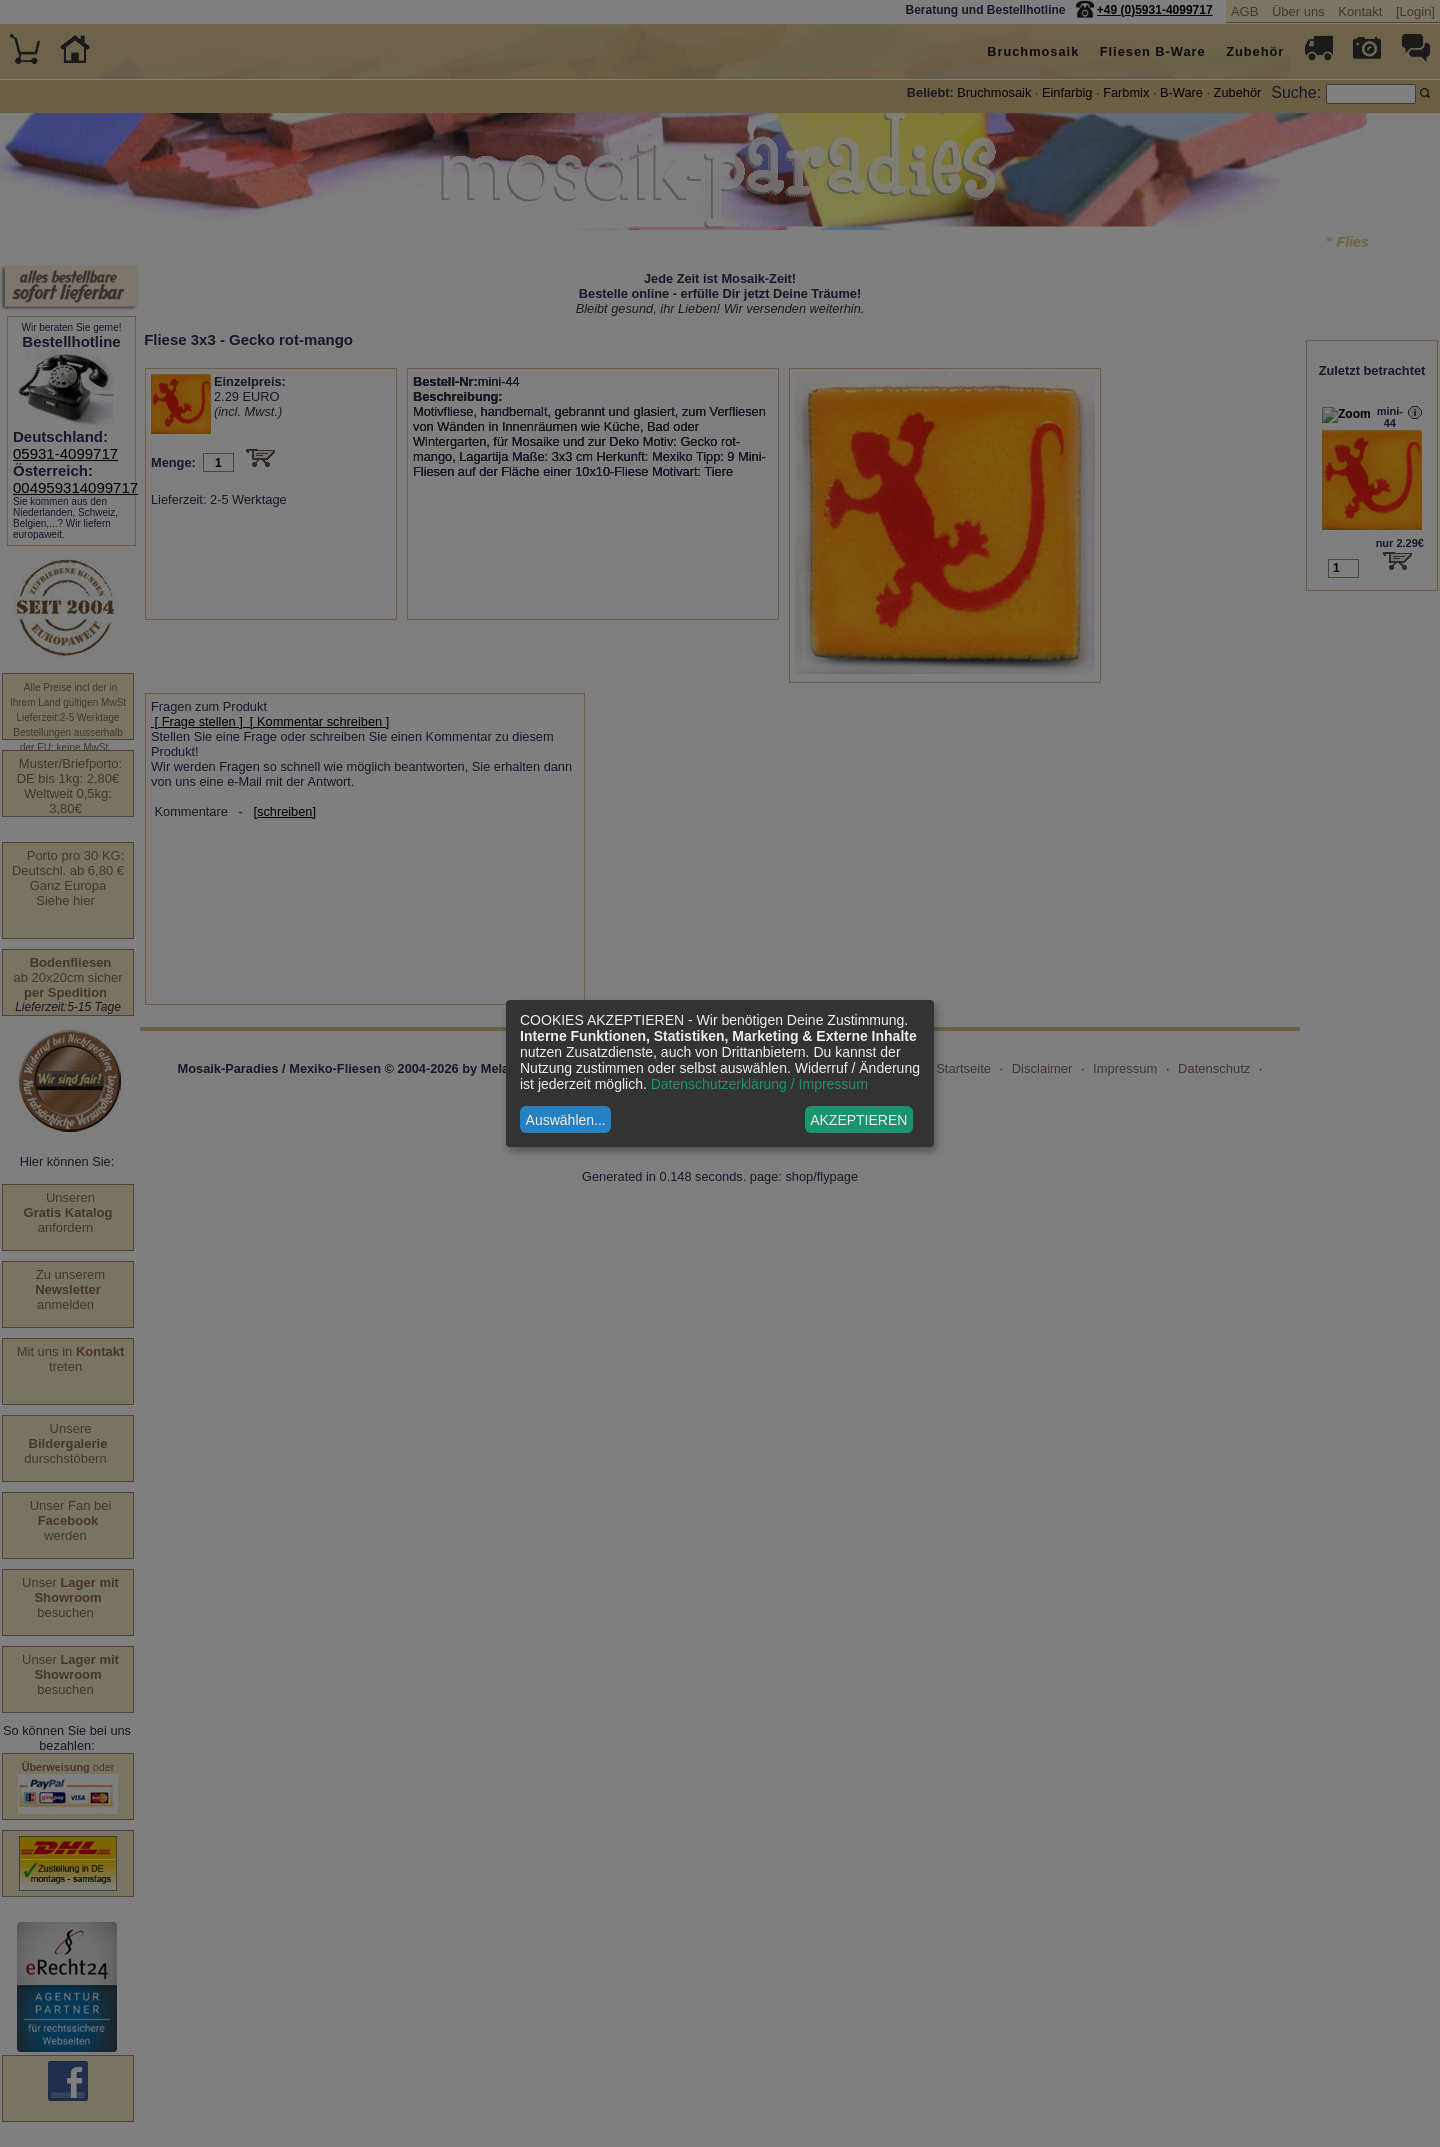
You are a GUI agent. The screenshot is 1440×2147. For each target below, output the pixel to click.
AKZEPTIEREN (858, 1120)
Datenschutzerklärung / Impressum (759, 1084)
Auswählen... (566, 1120)
